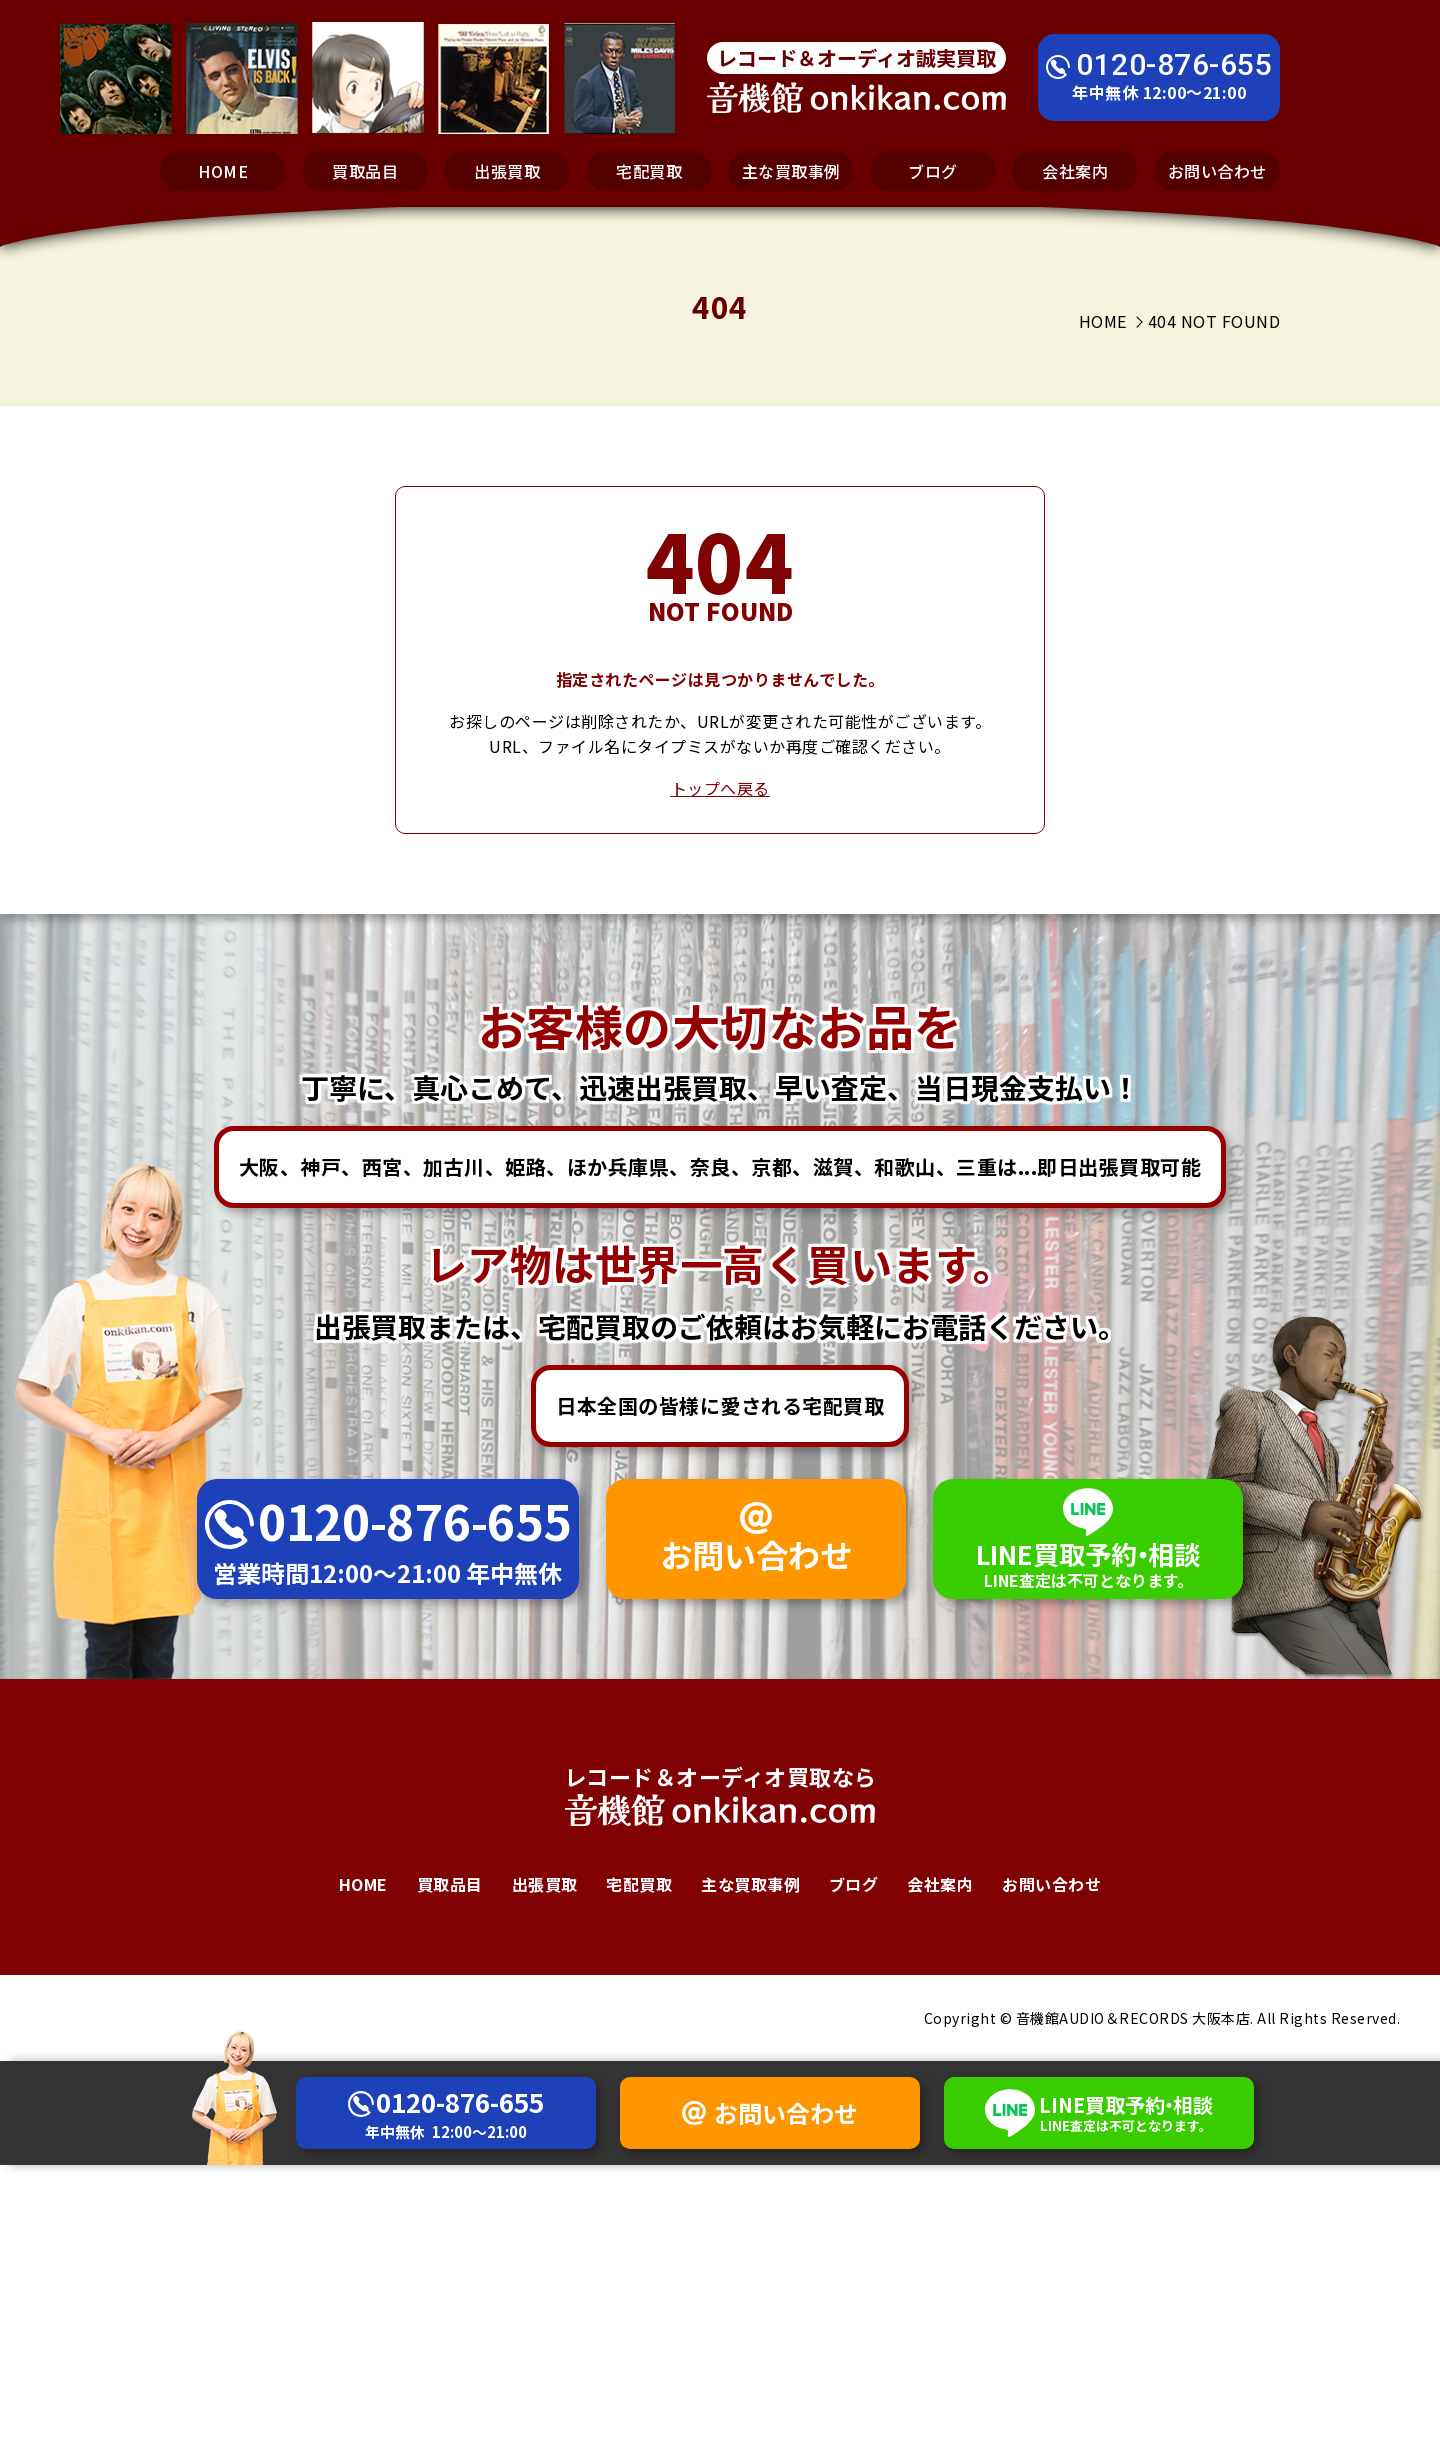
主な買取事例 (791, 171)
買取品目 (365, 171)
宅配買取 (649, 171)
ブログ (933, 171)
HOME (223, 171)
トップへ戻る (720, 788)
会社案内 (1075, 171)
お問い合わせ (1217, 171)
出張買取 (507, 171)
